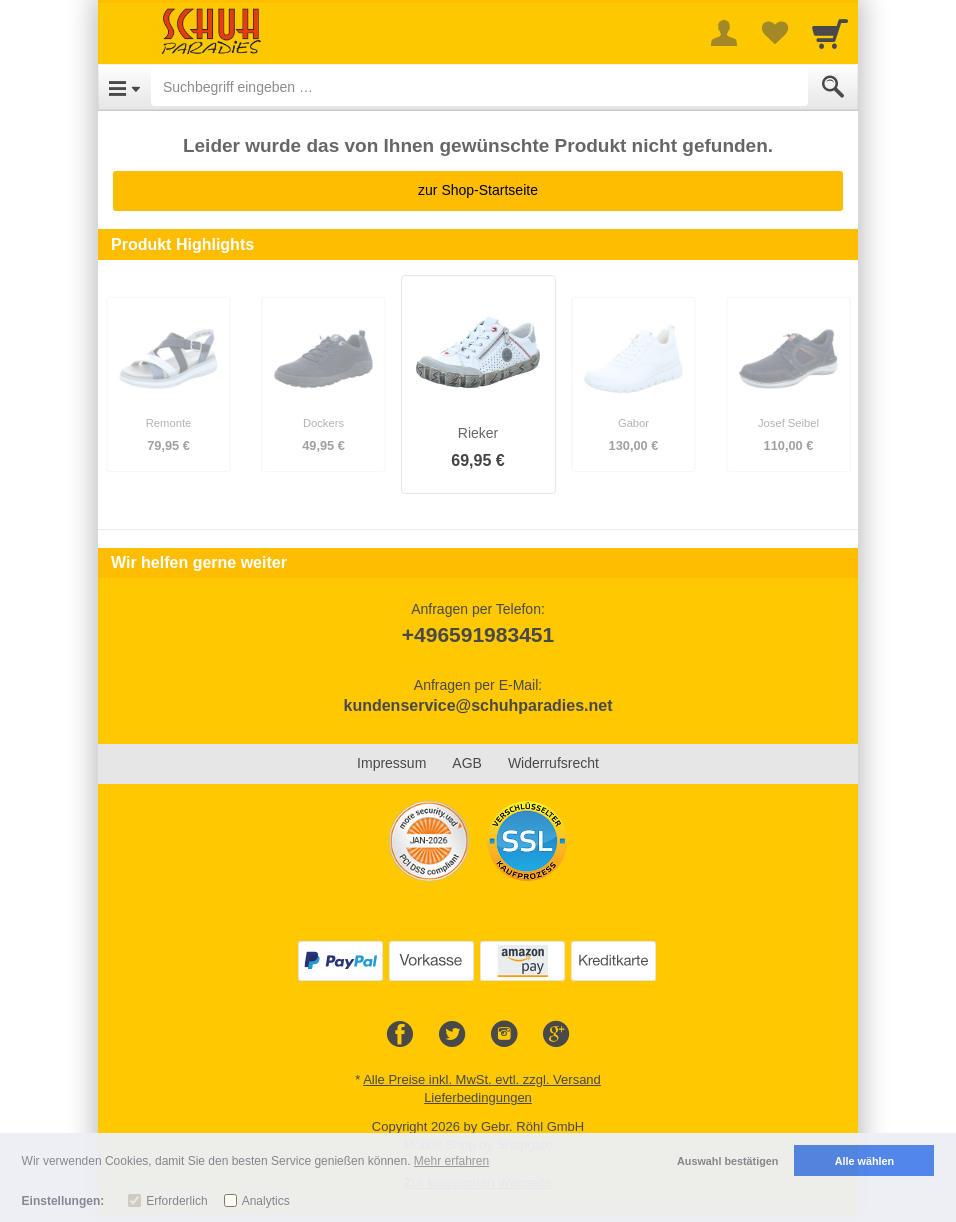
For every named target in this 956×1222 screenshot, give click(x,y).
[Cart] (830, 33)
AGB (467, 763)
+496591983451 (478, 634)
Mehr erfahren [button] (451, 1161)
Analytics (266, 1201)
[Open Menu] (124, 87)
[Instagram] (504, 1035)
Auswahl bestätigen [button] (727, 1161)
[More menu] (724, 33)
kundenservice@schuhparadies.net (477, 705)
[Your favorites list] (774, 33)
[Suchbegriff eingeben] (479, 87)
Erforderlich (176, 1201)
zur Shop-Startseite (478, 190)
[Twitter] (452, 1035)
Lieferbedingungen (478, 1097)
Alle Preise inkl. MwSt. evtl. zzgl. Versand (482, 1079)
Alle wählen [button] (864, 1161)
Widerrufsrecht (553, 763)
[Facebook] (400, 1035)
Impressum (391, 763)
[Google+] (556, 1035)
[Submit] (833, 87)
